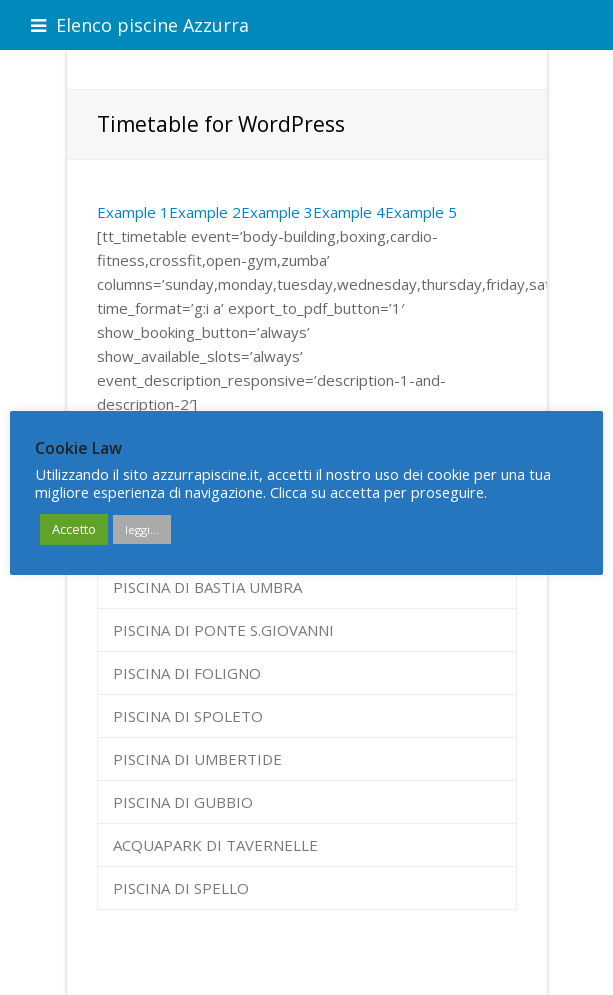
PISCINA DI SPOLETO (188, 716)
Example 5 (421, 212)
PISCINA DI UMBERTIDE (197, 759)
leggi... (142, 529)
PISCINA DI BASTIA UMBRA (207, 587)
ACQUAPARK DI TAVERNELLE (215, 845)
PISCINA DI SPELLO (181, 888)
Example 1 (133, 212)
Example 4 (349, 212)
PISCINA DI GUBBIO (183, 802)
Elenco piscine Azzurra (140, 25)
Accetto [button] (74, 529)
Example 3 (277, 212)
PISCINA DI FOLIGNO (187, 673)
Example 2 (205, 212)
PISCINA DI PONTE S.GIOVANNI (223, 630)
